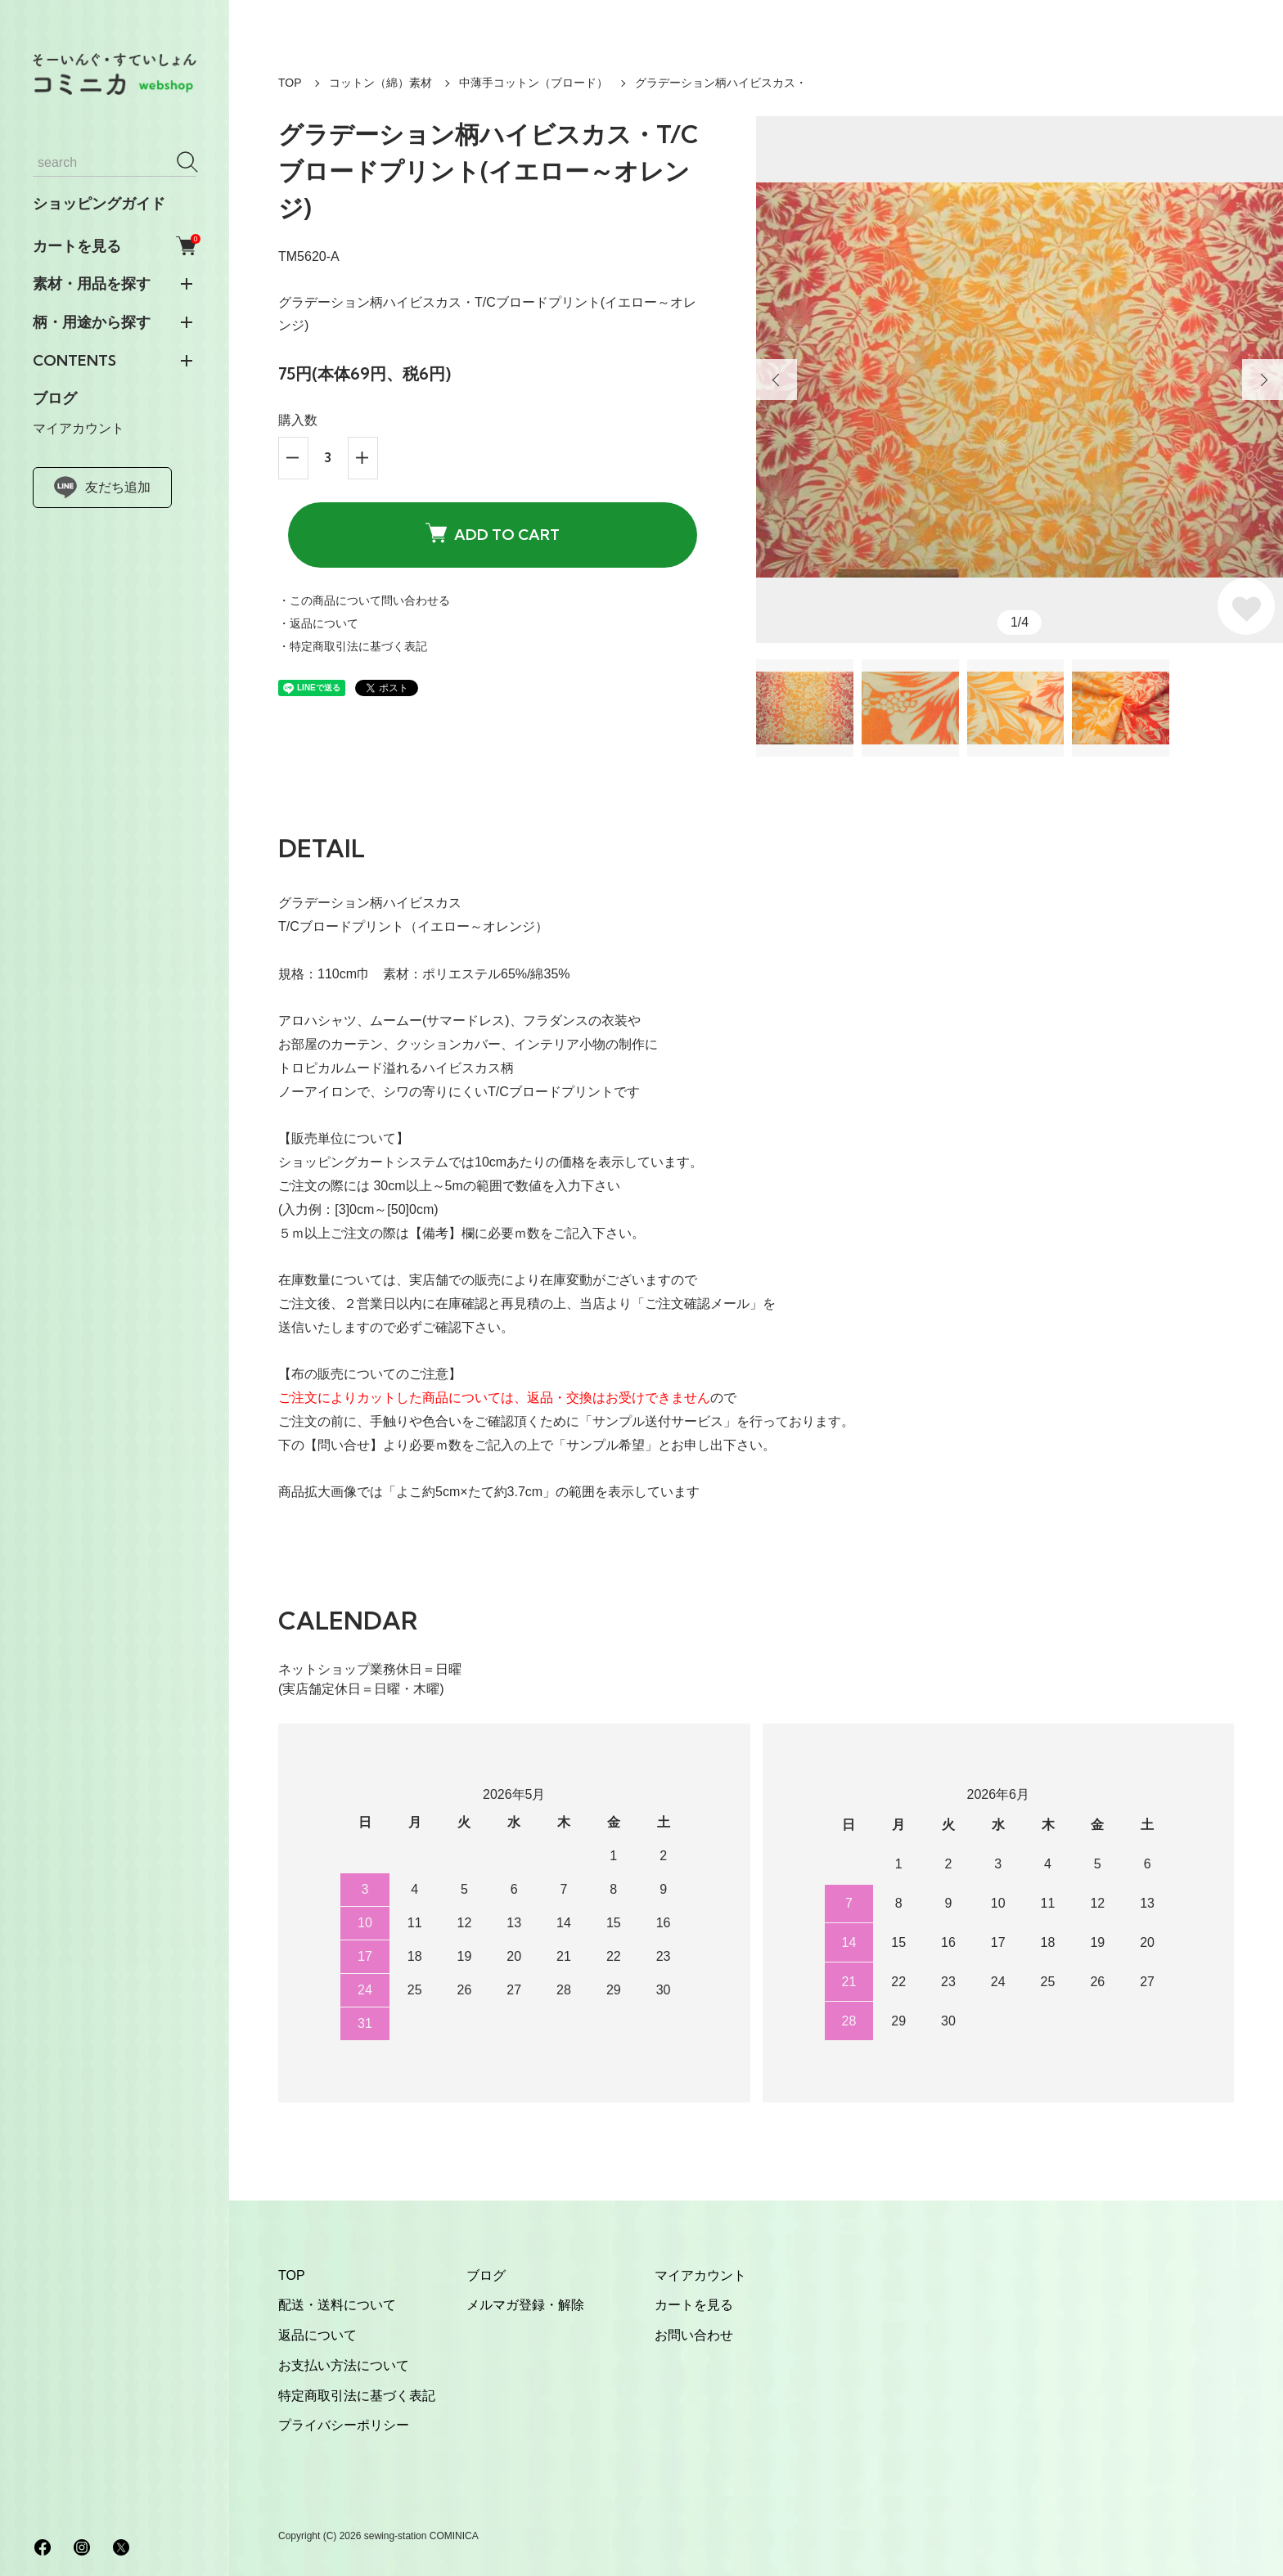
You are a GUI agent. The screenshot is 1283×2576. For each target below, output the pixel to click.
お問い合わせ (694, 2335)
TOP (290, 82)
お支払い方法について (343, 2365)
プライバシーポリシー (343, 2425)
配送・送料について (337, 2305)
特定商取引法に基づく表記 (356, 2396)
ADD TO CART (492, 534)
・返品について (318, 623)
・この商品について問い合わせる (364, 600)
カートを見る (114, 246)
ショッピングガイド (99, 204)
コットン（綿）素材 (380, 82)
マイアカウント (78, 428)
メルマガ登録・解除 (525, 2305)
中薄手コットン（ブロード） (533, 82)
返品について (317, 2335)
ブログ (55, 398)
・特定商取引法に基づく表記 (352, 646)
